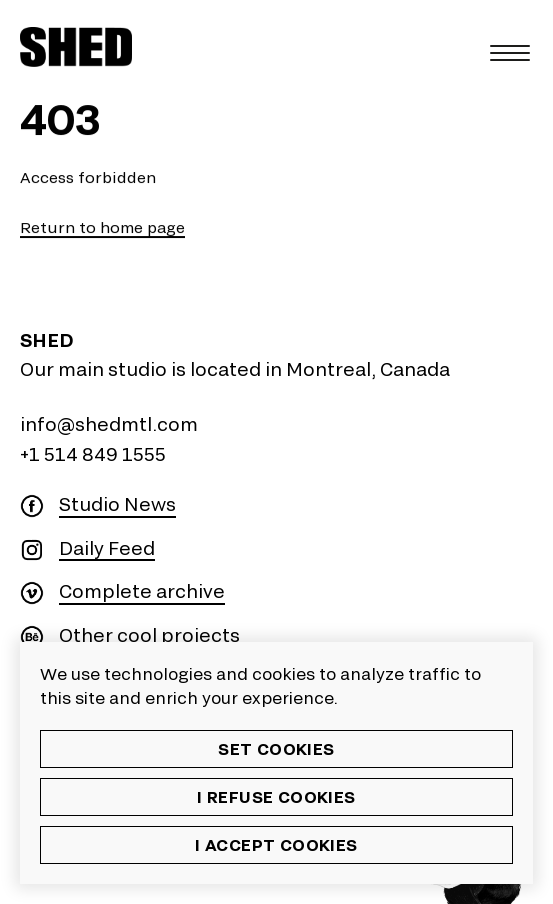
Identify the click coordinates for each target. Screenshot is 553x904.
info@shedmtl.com (109, 424)
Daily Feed (107, 548)
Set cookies (276, 748)
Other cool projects (149, 635)
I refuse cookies (276, 796)
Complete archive (142, 591)
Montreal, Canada (368, 369)
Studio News (117, 504)
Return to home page (102, 227)
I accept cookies (276, 844)
